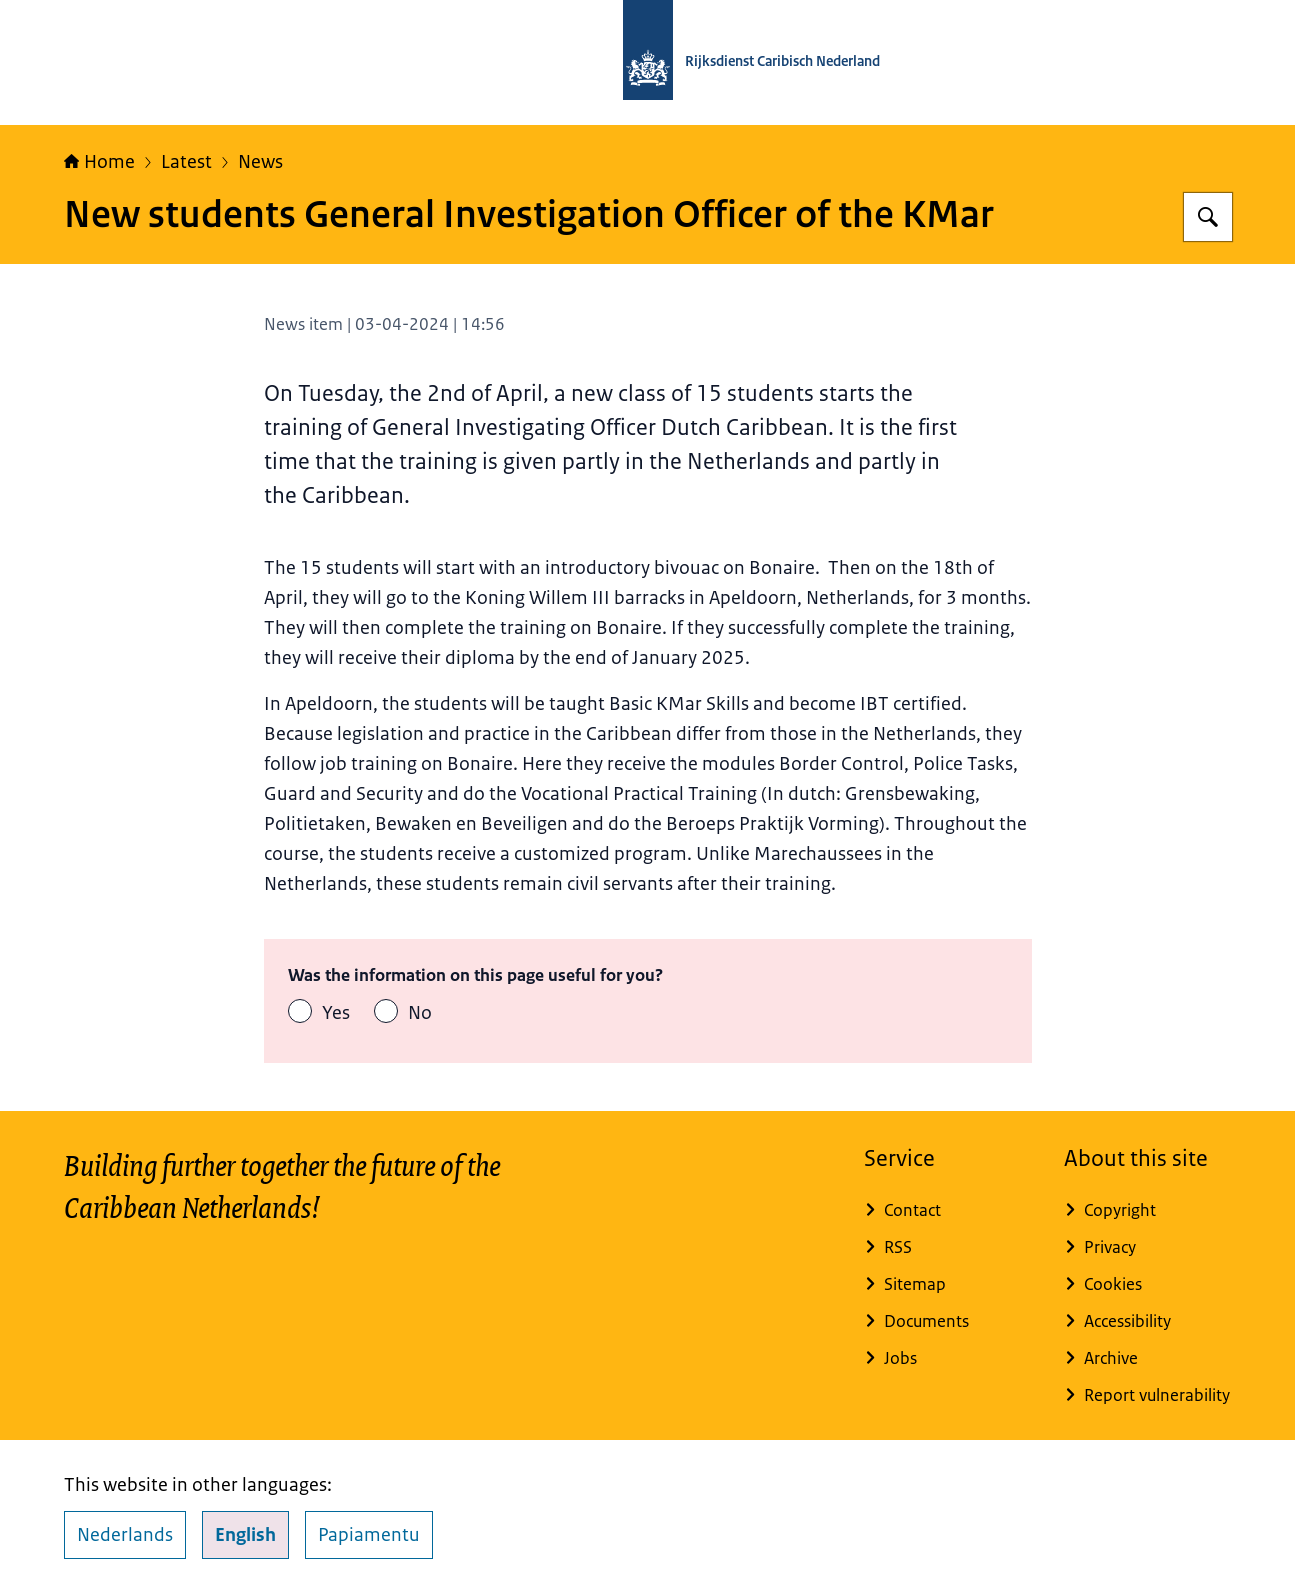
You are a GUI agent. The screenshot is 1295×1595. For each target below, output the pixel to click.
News (260, 162)
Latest (186, 162)
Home (99, 162)
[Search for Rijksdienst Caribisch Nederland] (1208, 217)
